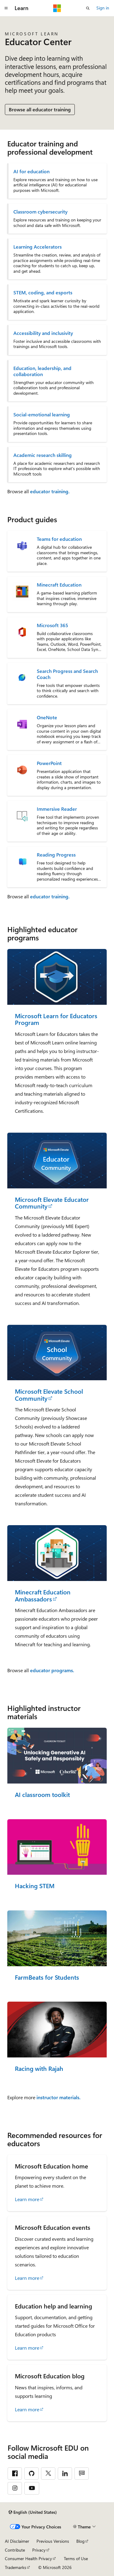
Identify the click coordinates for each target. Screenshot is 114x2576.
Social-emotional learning (41, 414)
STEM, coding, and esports (42, 292)
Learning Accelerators (37, 247)
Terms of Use (76, 2558)
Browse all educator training (40, 109)
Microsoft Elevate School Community (49, 1395)
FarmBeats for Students (47, 1977)
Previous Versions (52, 2541)
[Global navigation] (6, 8)
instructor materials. (58, 2097)
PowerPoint (49, 763)
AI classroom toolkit (42, 1794)
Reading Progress (56, 855)
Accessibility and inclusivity (43, 333)
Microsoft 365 (52, 625)
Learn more (27, 2199)
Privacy (39, 2550)
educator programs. (52, 1670)
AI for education (31, 171)
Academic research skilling (42, 455)
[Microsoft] (57, 8)
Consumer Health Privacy (28, 2558)
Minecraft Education (59, 585)
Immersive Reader (57, 809)
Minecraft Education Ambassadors (43, 1595)
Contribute (15, 2550)
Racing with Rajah (39, 2068)
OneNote (47, 717)
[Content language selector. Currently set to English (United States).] (32, 2512)
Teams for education (59, 539)
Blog (80, 2541)
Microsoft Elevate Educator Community (52, 1203)
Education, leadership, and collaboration (42, 371)
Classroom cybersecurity (40, 212)
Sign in (102, 8)
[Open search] (88, 8)
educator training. (50, 491)
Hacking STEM (34, 1885)
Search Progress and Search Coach (67, 674)
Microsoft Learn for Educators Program (56, 1019)
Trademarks (15, 2567)
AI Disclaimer (17, 2541)
